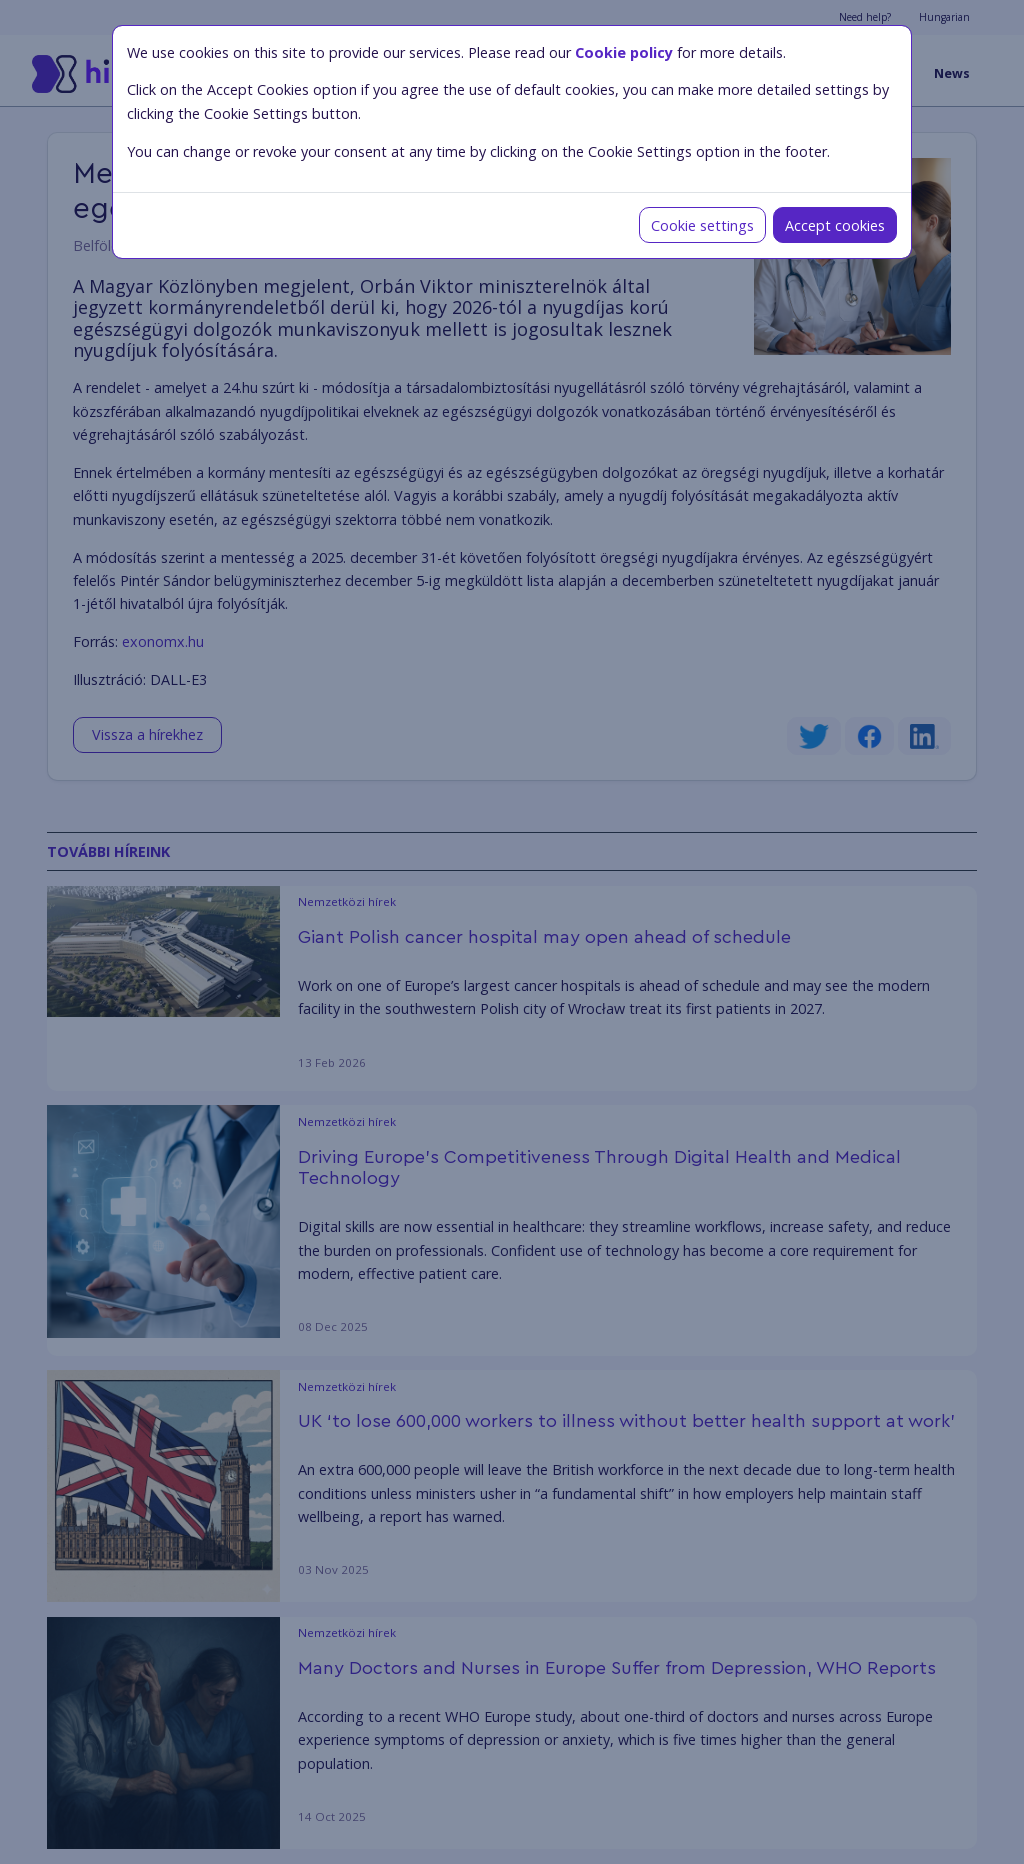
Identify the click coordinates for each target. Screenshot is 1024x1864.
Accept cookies (835, 225)
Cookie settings (702, 225)
